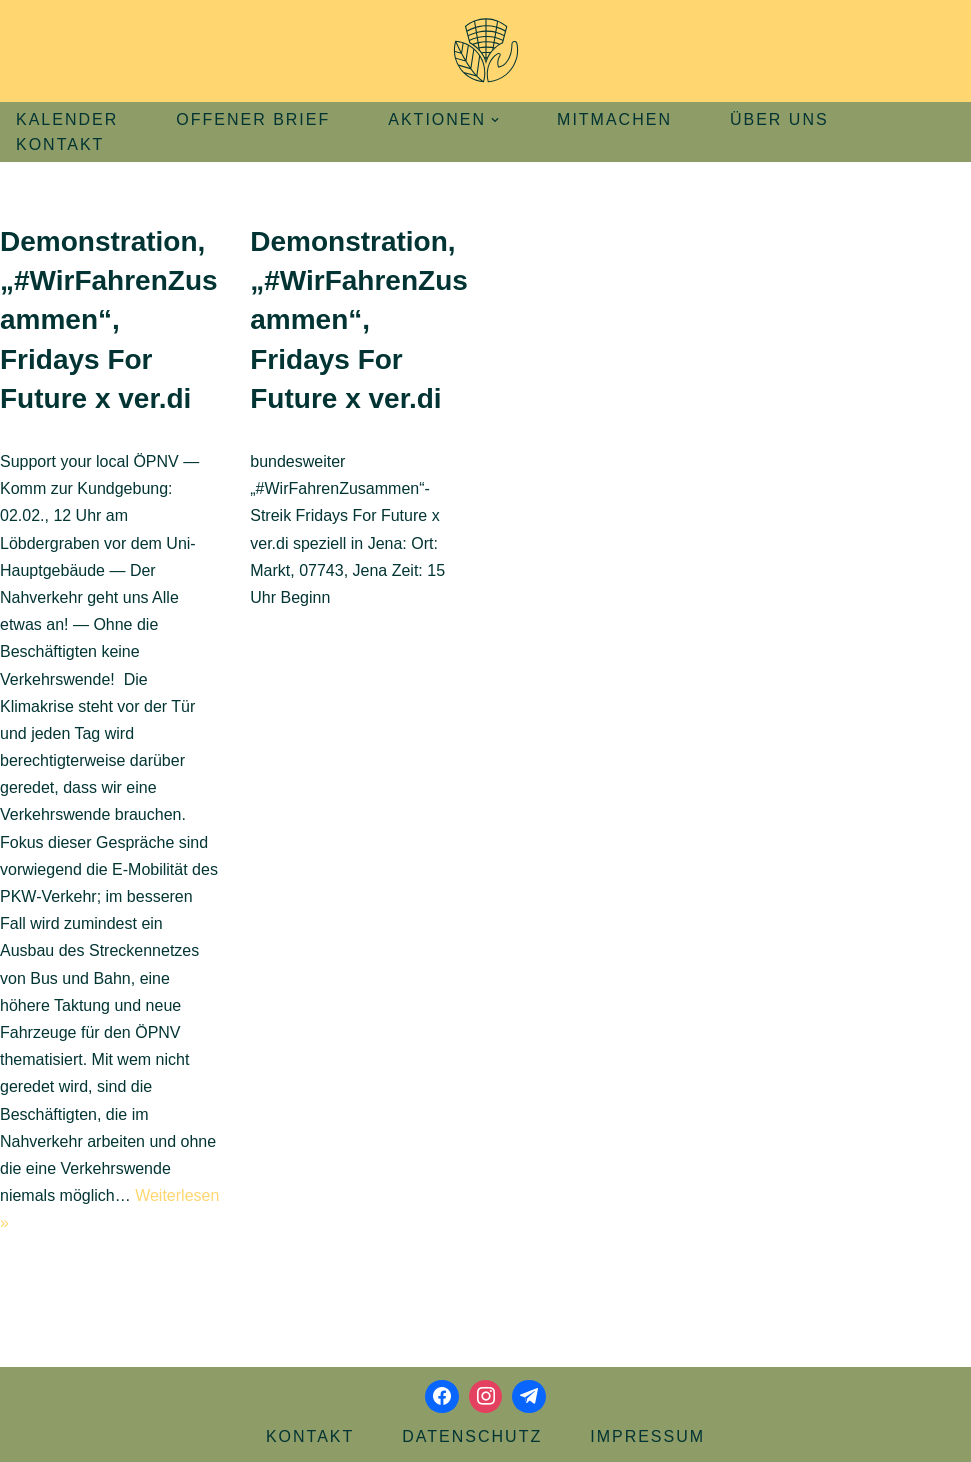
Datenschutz (472, 1436)
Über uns (779, 119)
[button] (495, 120)
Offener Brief (253, 119)
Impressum (647, 1436)
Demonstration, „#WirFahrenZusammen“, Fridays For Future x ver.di (109, 320)
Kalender (67, 119)
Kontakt (60, 144)
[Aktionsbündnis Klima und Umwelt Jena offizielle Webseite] (486, 51)
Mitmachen (614, 119)
